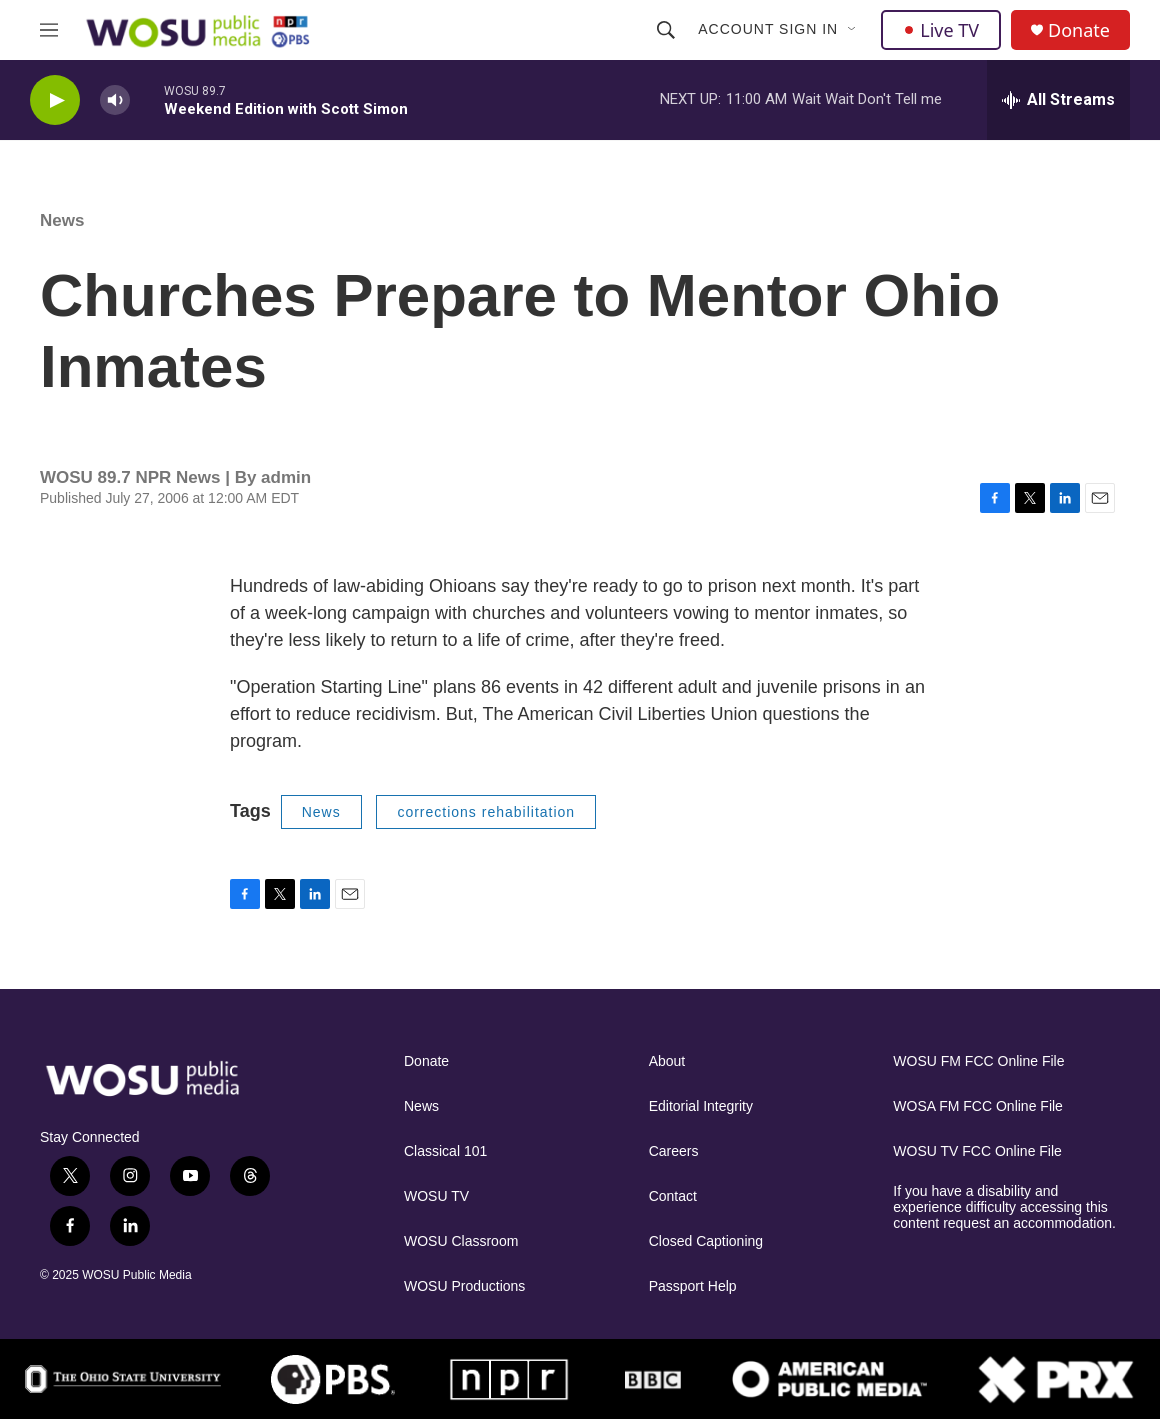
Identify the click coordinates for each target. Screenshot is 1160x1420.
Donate (1079, 30)
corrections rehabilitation (486, 812)
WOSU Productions (464, 1286)
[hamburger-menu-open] (49, 30)
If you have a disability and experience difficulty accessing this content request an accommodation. (1004, 1207)
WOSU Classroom (461, 1241)
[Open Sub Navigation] (853, 30)
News (62, 220)
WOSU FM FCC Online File (978, 1061)
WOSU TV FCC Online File (977, 1151)
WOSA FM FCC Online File (978, 1106)
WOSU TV (436, 1196)
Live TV (941, 30)
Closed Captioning (706, 1241)
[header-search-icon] (666, 30)
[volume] (115, 100)
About (667, 1061)
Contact (673, 1196)
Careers (674, 1151)
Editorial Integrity (701, 1106)
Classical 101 (445, 1151)
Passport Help (693, 1286)
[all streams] (1058, 100)
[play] (55, 100)
